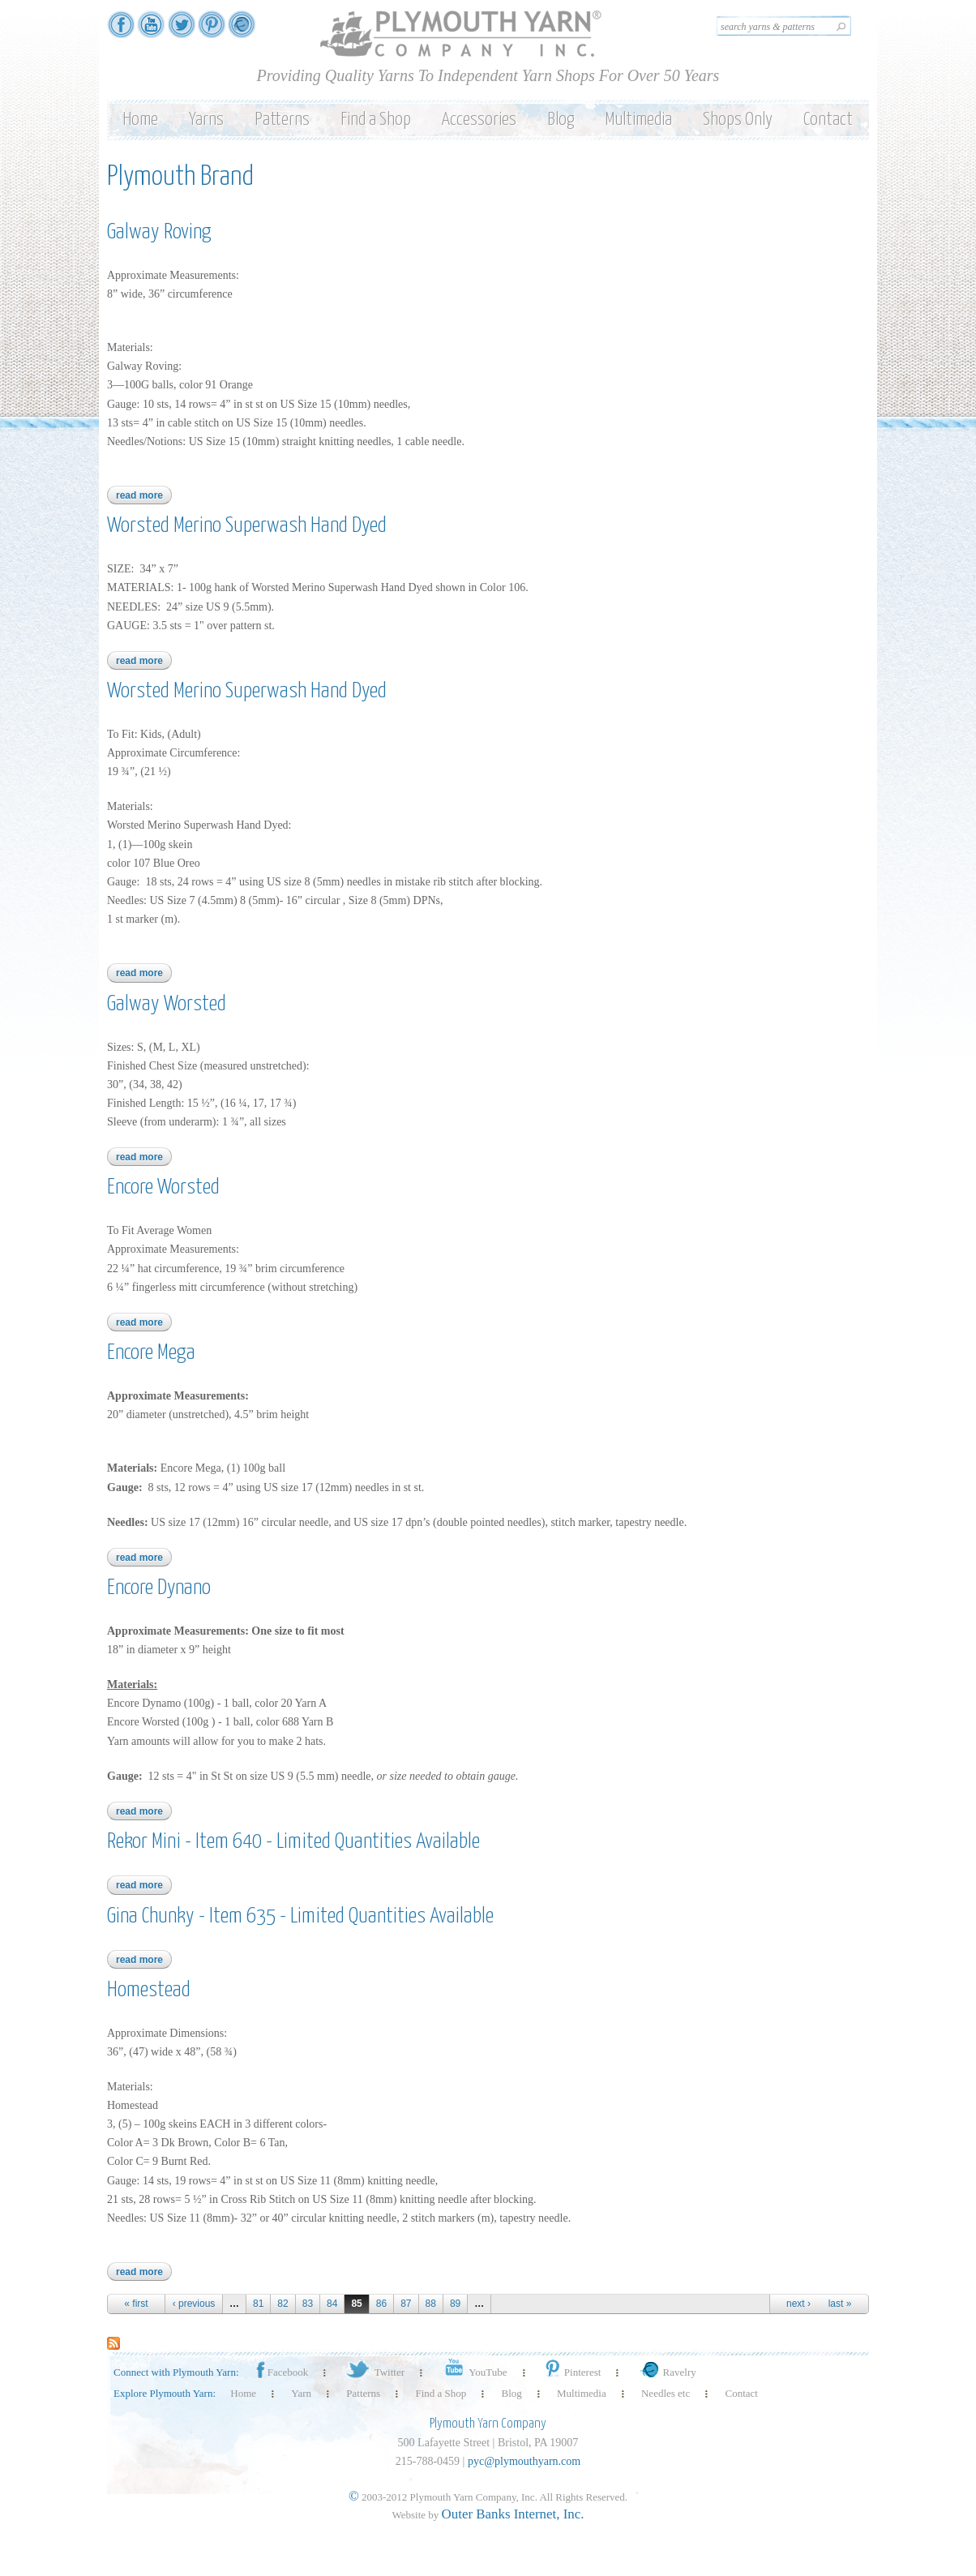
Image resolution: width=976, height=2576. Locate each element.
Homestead (148, 1990)
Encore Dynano (159, 1588)
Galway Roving (159, 232)
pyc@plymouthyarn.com (524, 2461)
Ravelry (666, 2372)
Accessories (479, 119)
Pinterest (571, 2372)
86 (381, 2303)
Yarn (301, 2393)
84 (332, 2303)
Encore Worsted (163, 1187)
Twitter (374, 2372)
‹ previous (194, 2303)
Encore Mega (151, 1353)
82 (282, 2303)
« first (136, 2303)
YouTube (473, 2372)
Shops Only (738, 119)
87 (405, 2303)
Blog (560, 119)
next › (798, 2303)
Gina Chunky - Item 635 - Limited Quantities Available (300, 1916)
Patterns (282, 119)
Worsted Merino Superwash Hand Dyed (247, 526)
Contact (828, 119)
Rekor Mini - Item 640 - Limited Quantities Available (293, 1842)
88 (431, 2303)
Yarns (206, 119)
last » (840, 2303)
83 (307, 2303)
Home (140, 119)
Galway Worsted (166, 1004)
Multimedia (638, 119)
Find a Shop (375, 119)
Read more (144, 495)
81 (258, 2303)
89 (455, 2303)
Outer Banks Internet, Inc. (513, 2514)
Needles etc (665, 2393)
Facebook (281, 2372)
